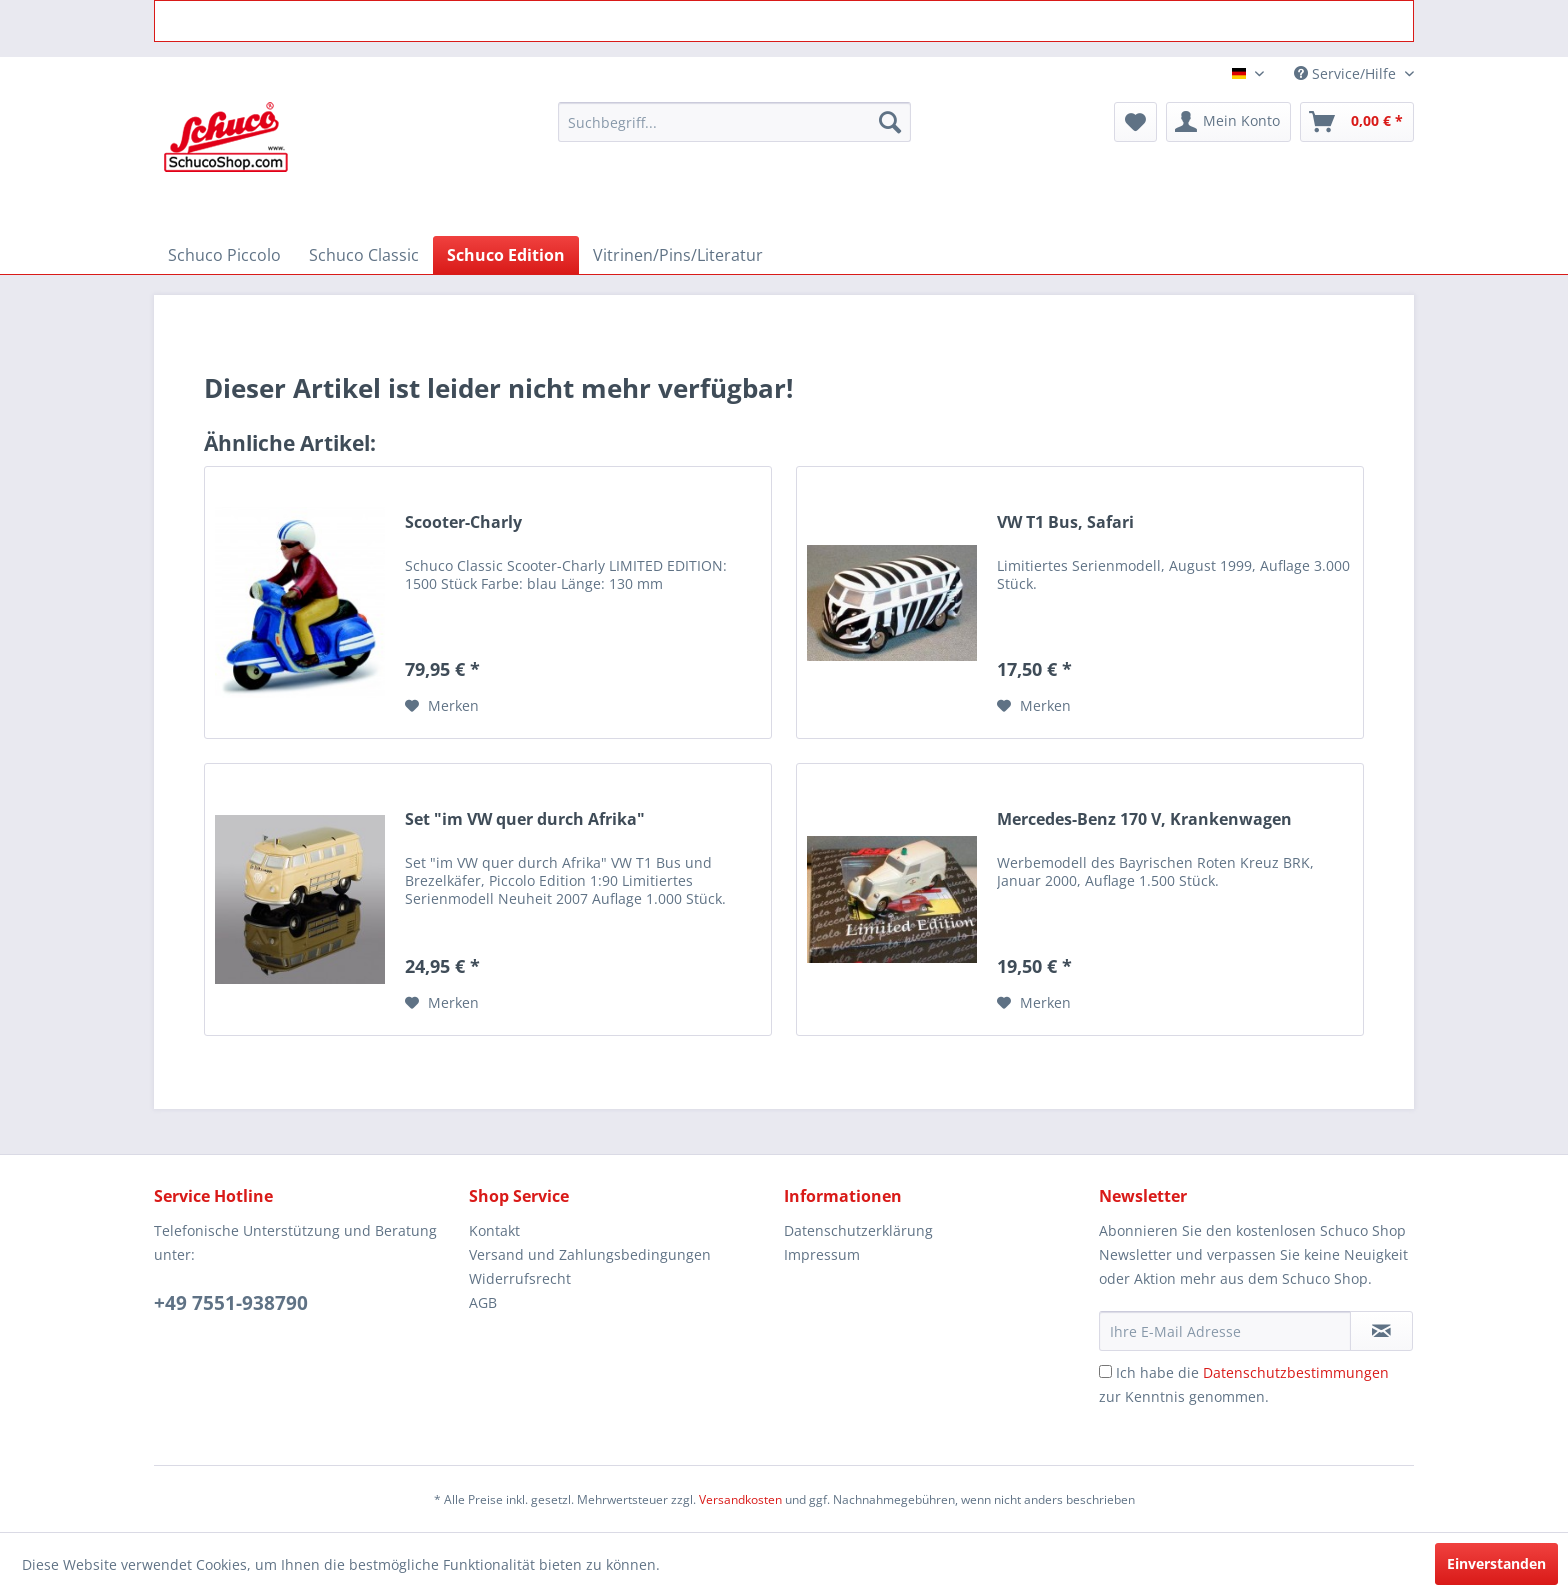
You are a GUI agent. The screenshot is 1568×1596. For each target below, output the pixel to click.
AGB (483, 1302)
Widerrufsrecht (520, 1278)
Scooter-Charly (463, 522)
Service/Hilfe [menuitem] (1347, 73)
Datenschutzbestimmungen (1296, 1372)
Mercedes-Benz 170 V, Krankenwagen (1144, 819)
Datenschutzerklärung (858, 1230)
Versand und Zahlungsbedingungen (590, 1254)
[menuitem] (734, 122)
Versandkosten (740, 1499)
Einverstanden (1496, 1563)
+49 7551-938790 (231, 1303)
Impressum (822, 1254)
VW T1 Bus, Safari (1065, 522)
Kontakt (494, 1230)
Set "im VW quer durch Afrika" (525, 819)
